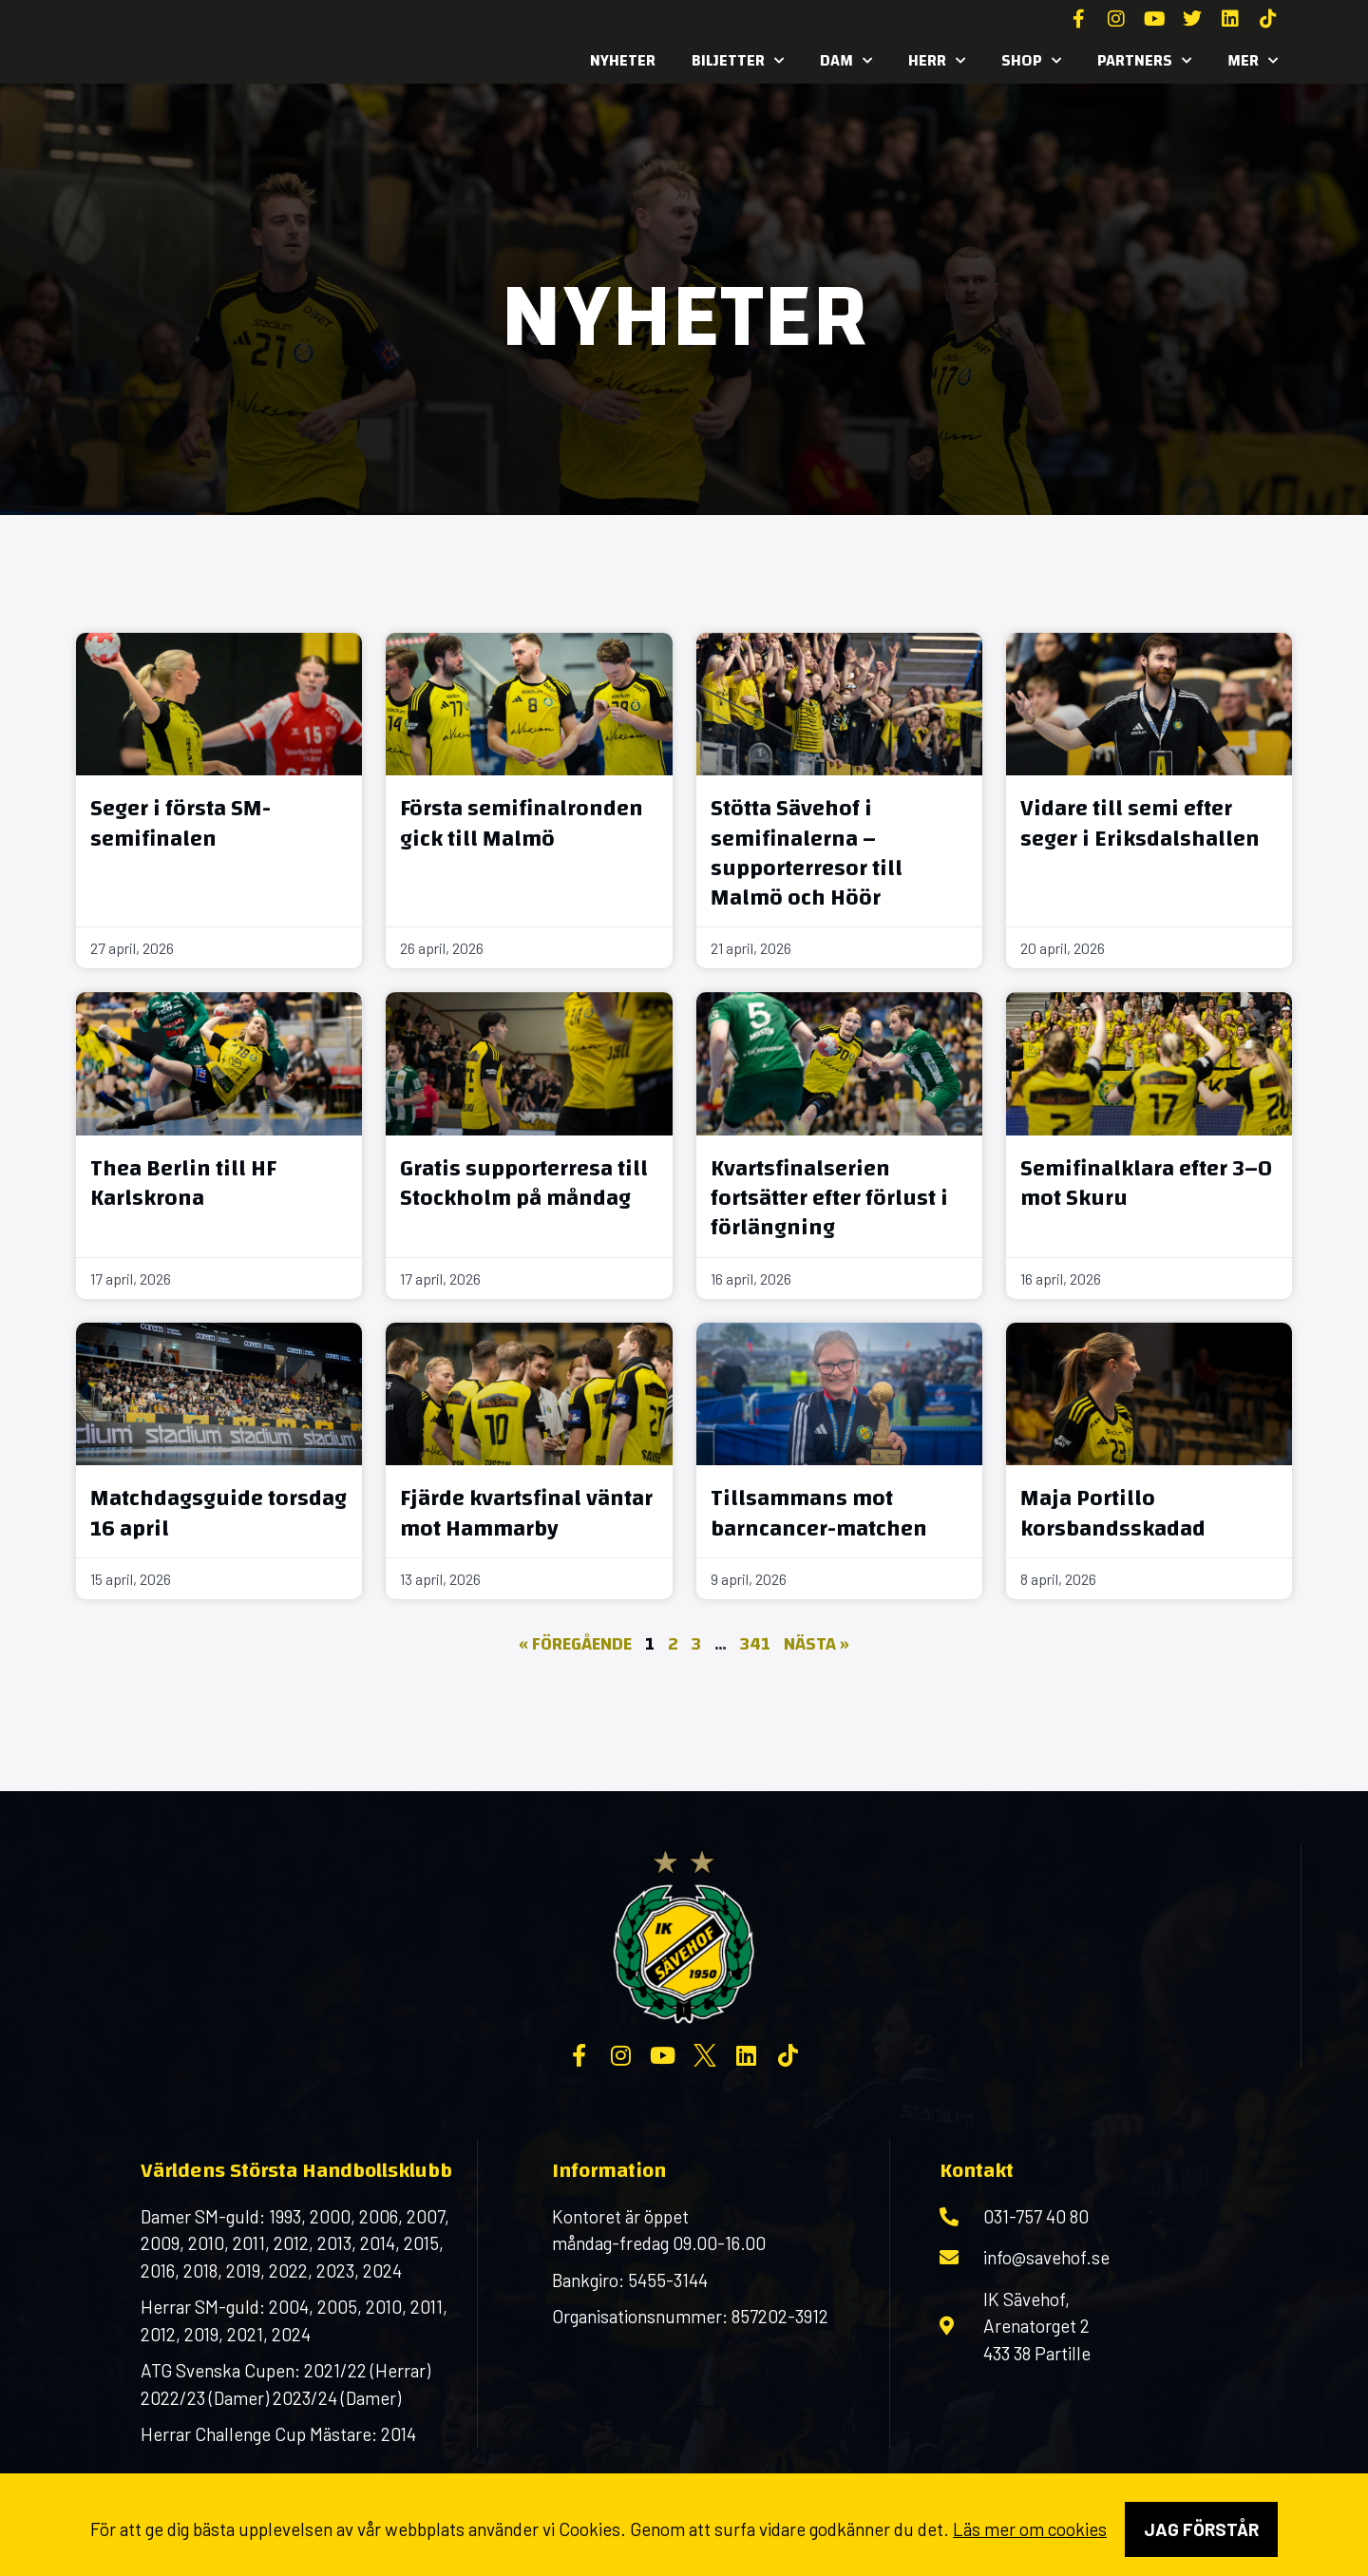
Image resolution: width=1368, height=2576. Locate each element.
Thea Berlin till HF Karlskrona (183, 1183)
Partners (1144, 61)
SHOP (1031, 61)
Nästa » (816, 1644)
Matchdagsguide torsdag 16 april (218, 1513)
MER (1252, 61)
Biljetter (738, 61)
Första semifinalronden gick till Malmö (521, 823)
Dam (846, 61)
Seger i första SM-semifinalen (180, 823)
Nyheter (623, 60)
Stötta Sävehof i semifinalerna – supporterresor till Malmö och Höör (806, 853)
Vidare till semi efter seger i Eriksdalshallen (1140, 823)
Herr (936, 61)
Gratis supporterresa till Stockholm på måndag (524, 1183)
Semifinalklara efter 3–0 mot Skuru (1146, 1183)
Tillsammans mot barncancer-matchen (819, 1513)
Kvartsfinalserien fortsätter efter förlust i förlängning (829, 1198)
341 (755, 1644)
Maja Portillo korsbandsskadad (1113, 1513)
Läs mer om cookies (1030, 2529)
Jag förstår (1201, 2529)
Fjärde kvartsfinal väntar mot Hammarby (526, 1513)
